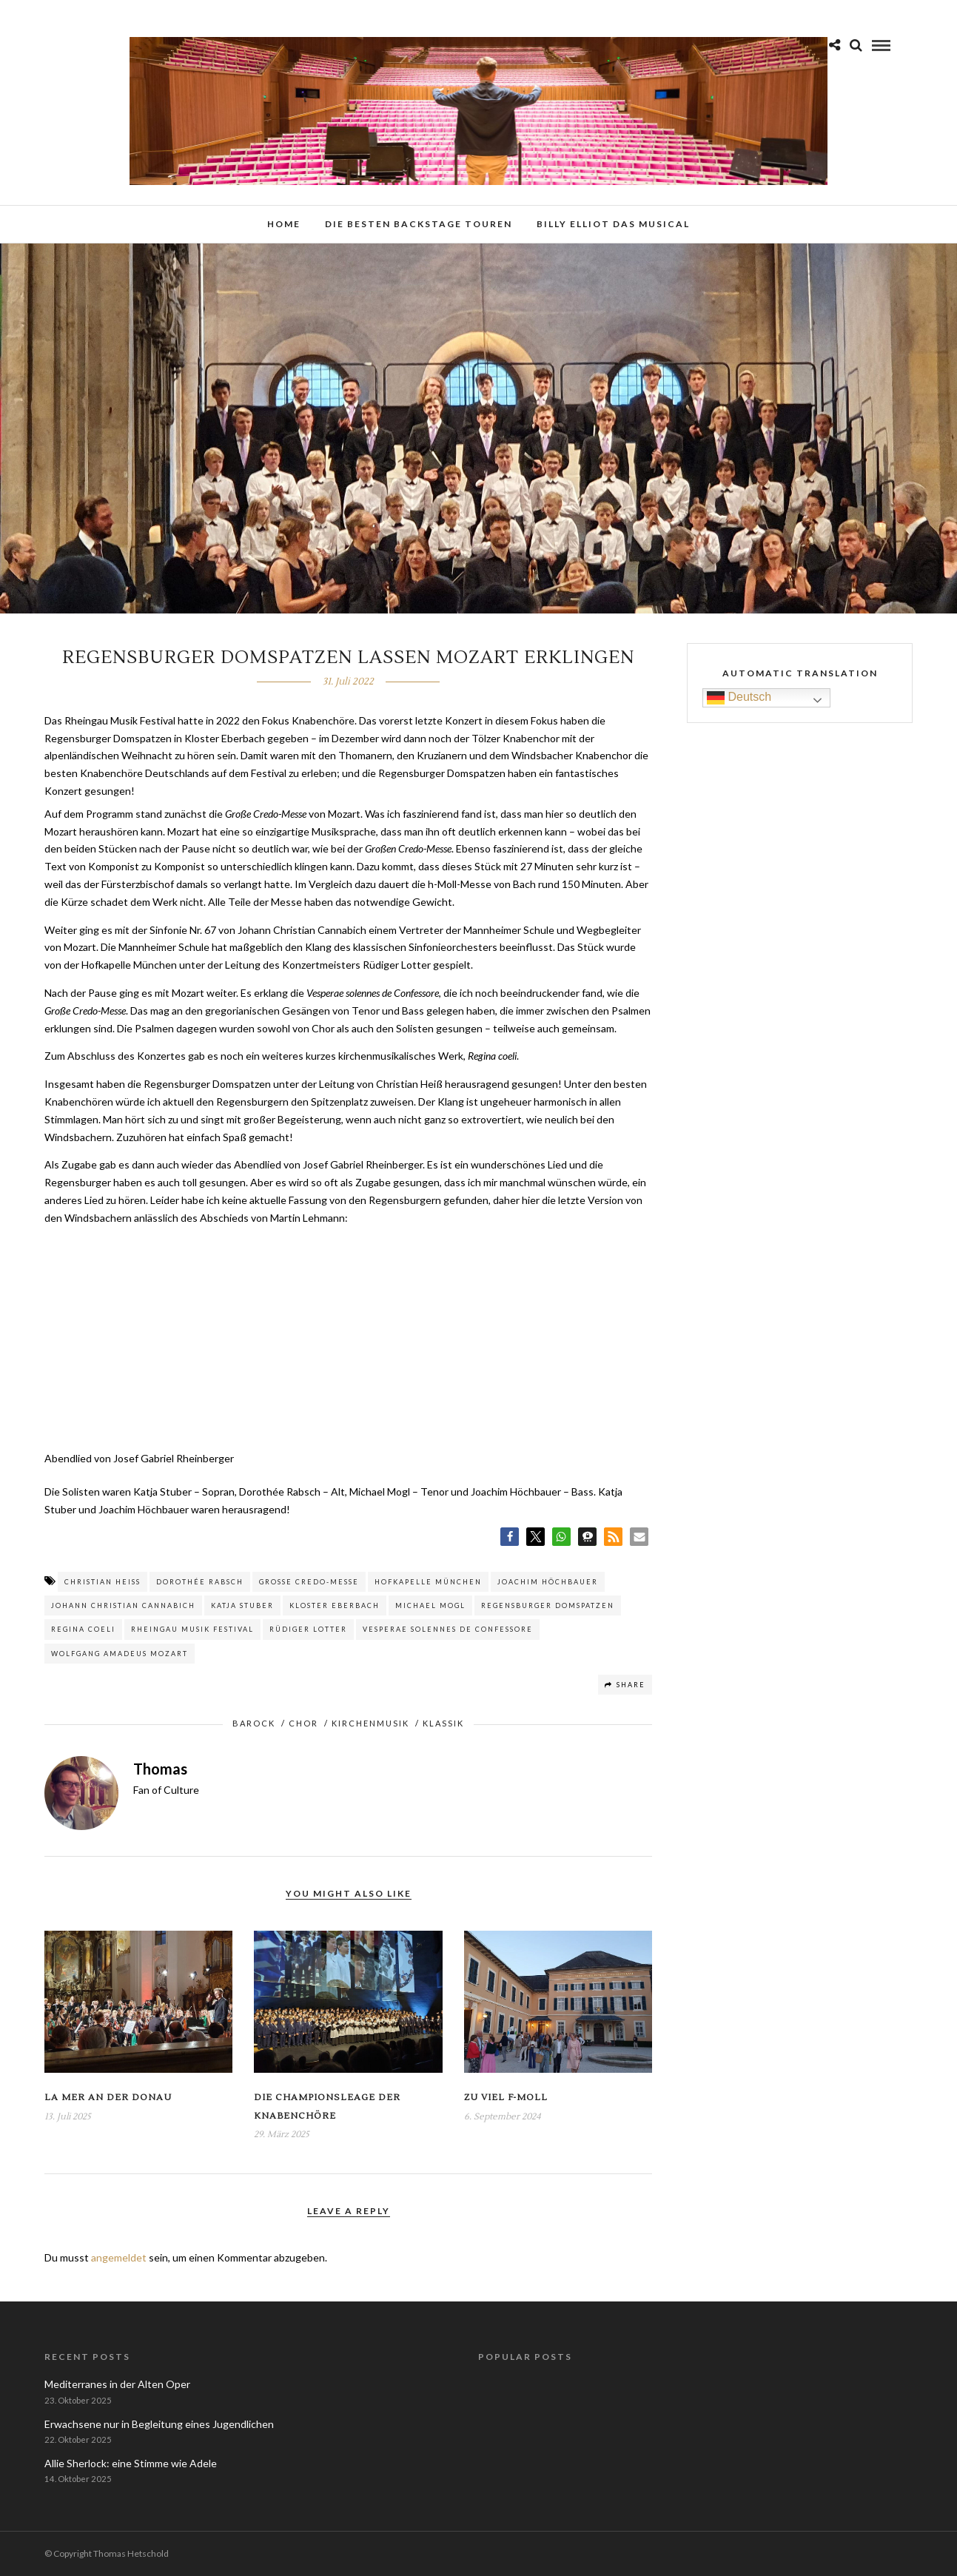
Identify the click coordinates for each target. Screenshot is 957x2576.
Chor (303, 1723)
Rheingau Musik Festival (192, 1629)
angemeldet (119, 2257)
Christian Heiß (102, 1582)
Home (283, 223)
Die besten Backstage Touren (418, 223)
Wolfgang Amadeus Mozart (119, 1653)
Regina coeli (83, 1629)
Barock (253, 1723)
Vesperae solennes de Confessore (448, 1629)
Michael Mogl (430, 1605)
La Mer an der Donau (108, 2097)
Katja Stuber (242, 1605)
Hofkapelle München (428, 1582)
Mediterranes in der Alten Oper (117, 2384)
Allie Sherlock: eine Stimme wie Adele (130, 2463)
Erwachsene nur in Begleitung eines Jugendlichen (159, 2424)
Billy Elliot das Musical (613, 223)
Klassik (443, 1723)
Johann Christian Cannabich (123, 1605)
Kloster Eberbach (334, 1605)
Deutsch (739, 698)
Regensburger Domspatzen (547, 1605)
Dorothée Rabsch (200, 1582)
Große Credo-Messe (309, 1582)
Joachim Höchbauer (547, 1582)
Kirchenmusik (370, 1723)
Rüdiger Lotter (308, 1629)
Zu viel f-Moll (506, 2097)
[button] (509, 1536)
